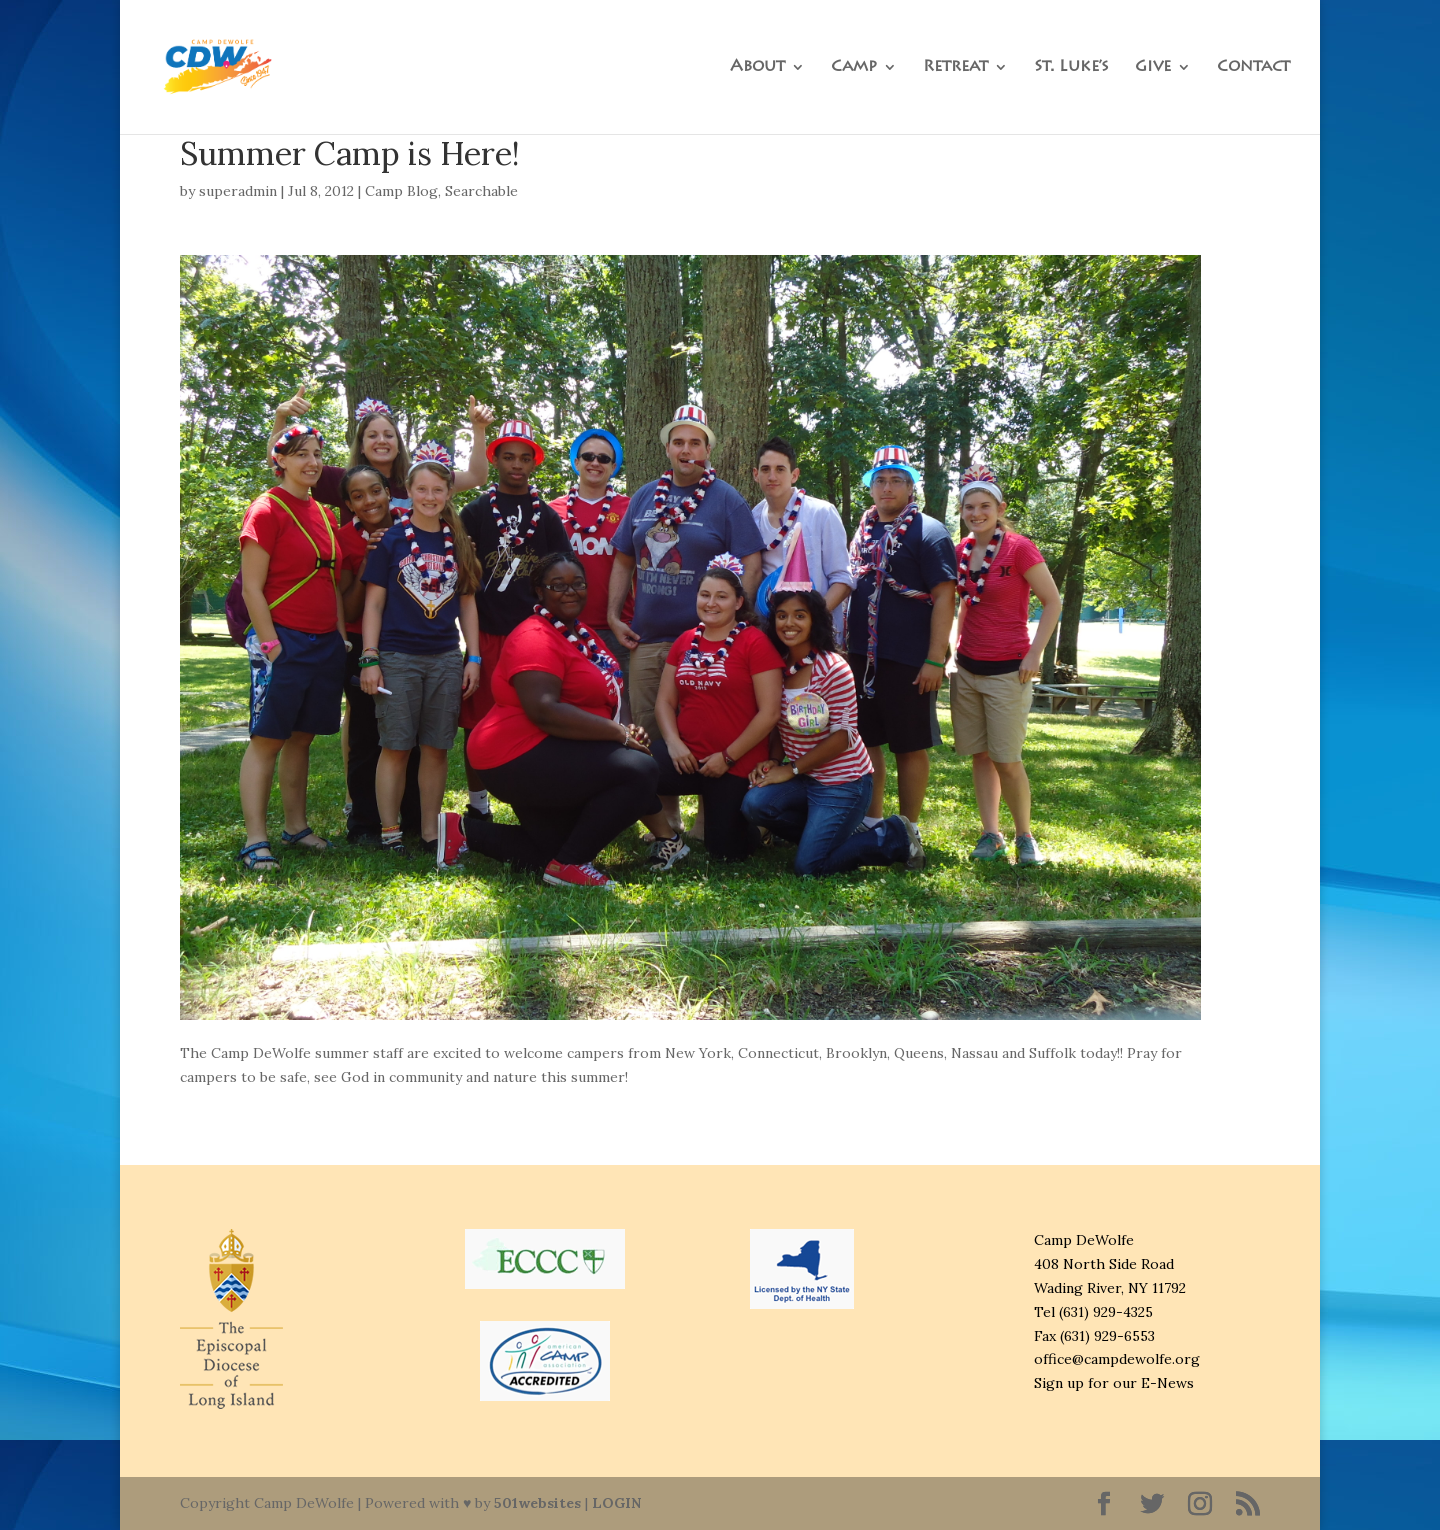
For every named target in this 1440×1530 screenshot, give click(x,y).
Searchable (481, 191)
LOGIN (616, 1503)
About (757, 67)
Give (1153, 67)
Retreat (955, 67)
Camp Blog (401, 191)
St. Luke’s (1071, 67)
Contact (1253, 67)
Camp (854, 67)
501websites (537, 1503)
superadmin (238, 191)
